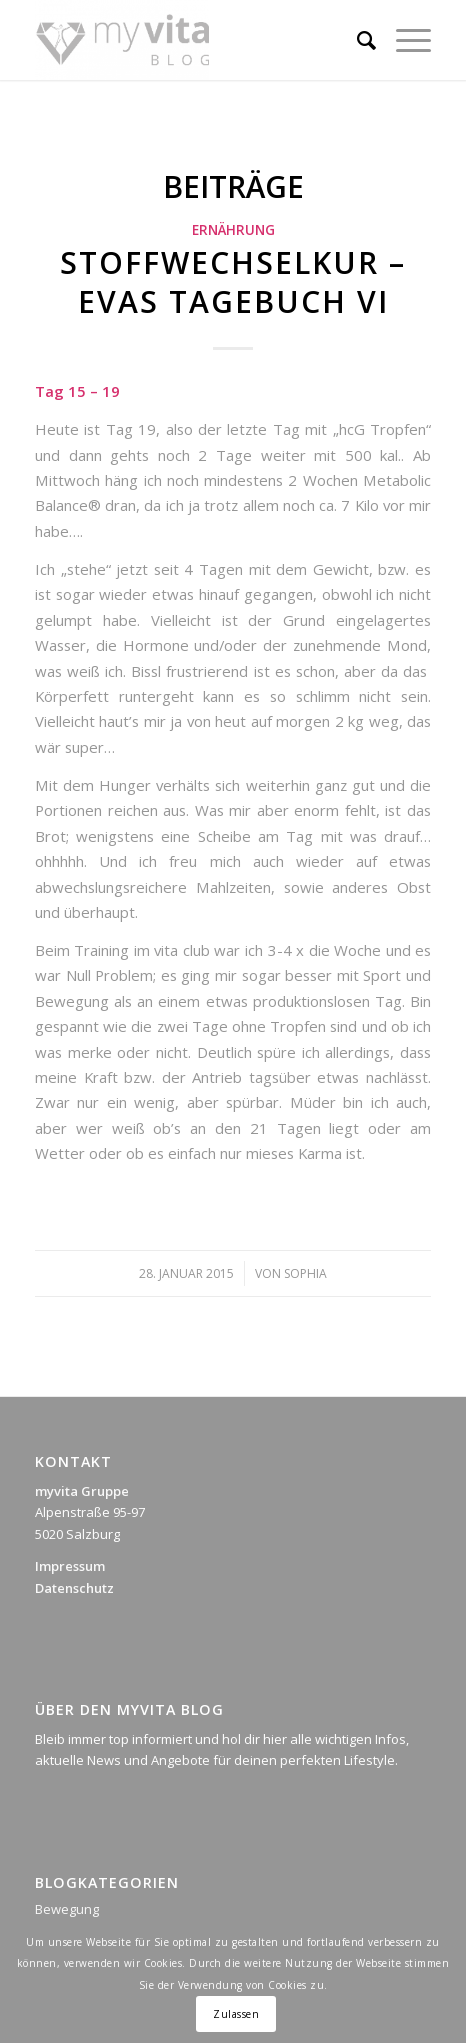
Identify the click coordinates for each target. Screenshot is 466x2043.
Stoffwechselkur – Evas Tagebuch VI (233, 282)
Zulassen (236, 2014)
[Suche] (356, 40)
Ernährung (233, 230)
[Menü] (403, 40)
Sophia (305, 1273)
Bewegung (67, 1909)
